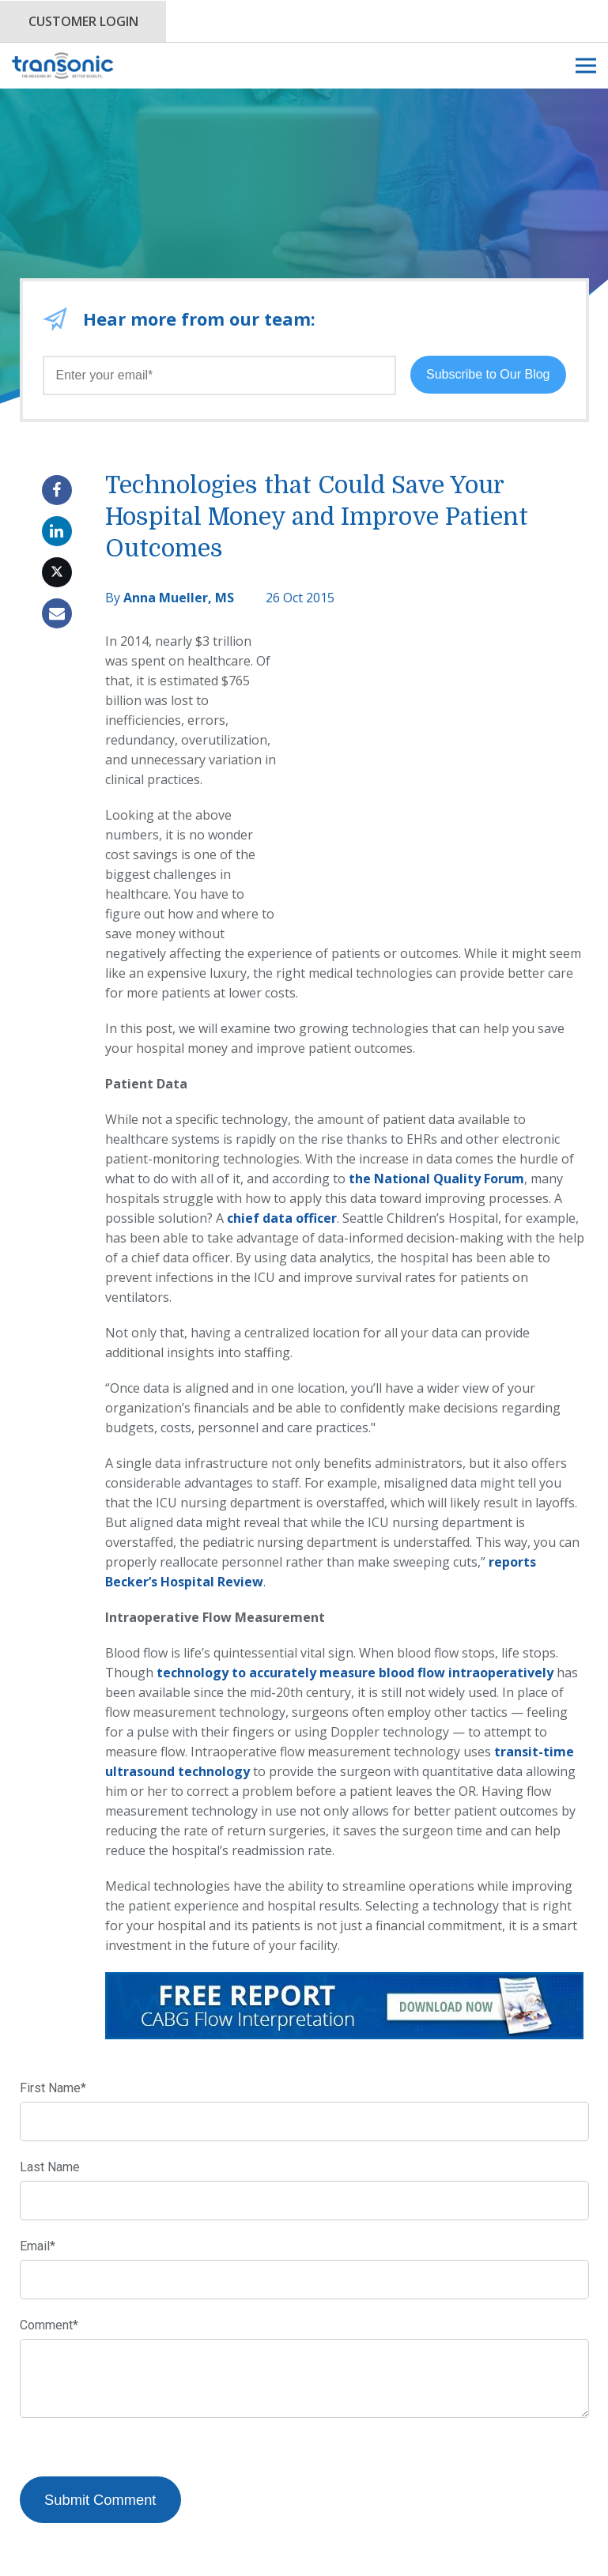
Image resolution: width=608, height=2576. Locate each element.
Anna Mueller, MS (178, 597)
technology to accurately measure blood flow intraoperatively (355, 1593)
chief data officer (282, 1139)
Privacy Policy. (326, 2548)
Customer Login (83, 21)
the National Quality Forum (436, 1099)
